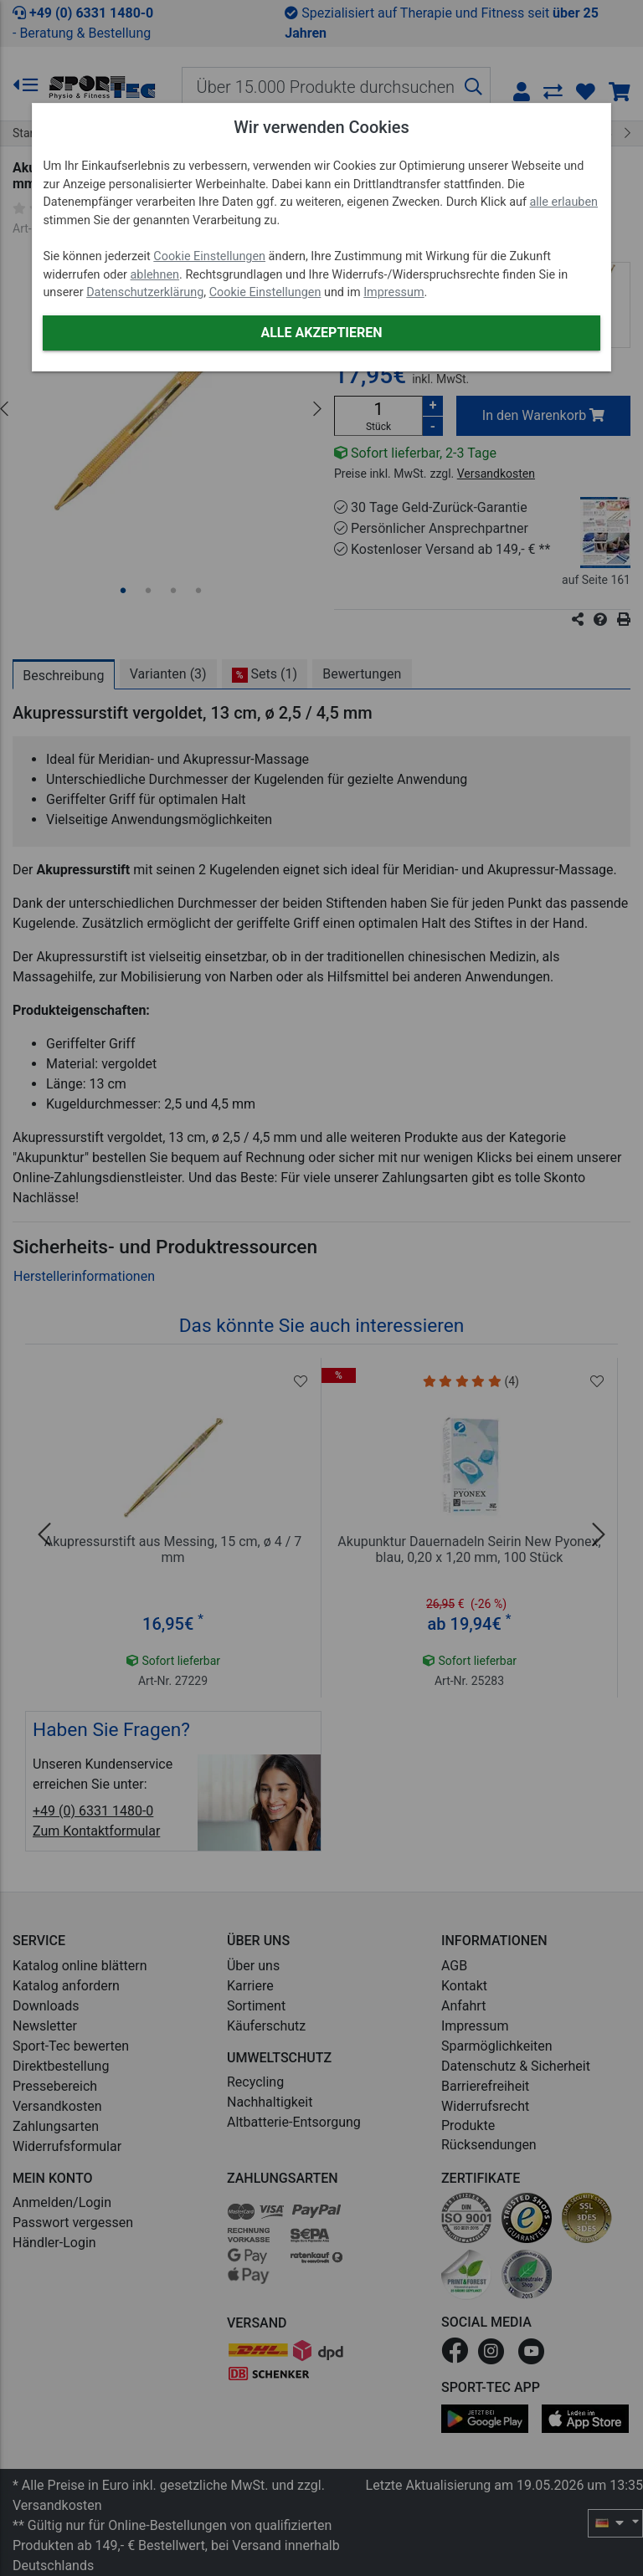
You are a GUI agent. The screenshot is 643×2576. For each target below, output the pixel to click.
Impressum (393, 292)
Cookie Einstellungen (209, 256)
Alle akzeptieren (321, 333)
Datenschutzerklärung (144, 292)
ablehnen (155, 275)
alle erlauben (564, 202)
